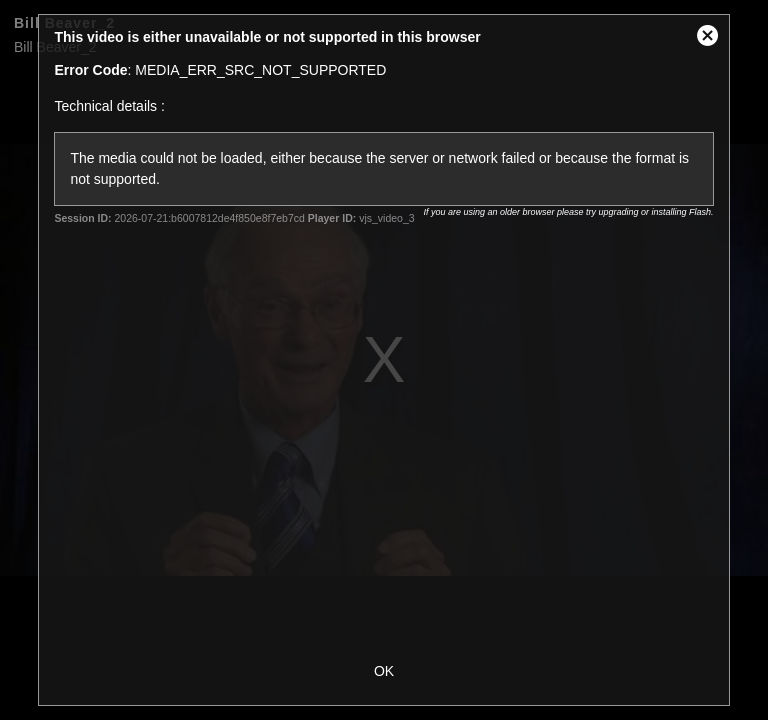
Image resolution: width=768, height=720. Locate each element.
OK (384, 671)
